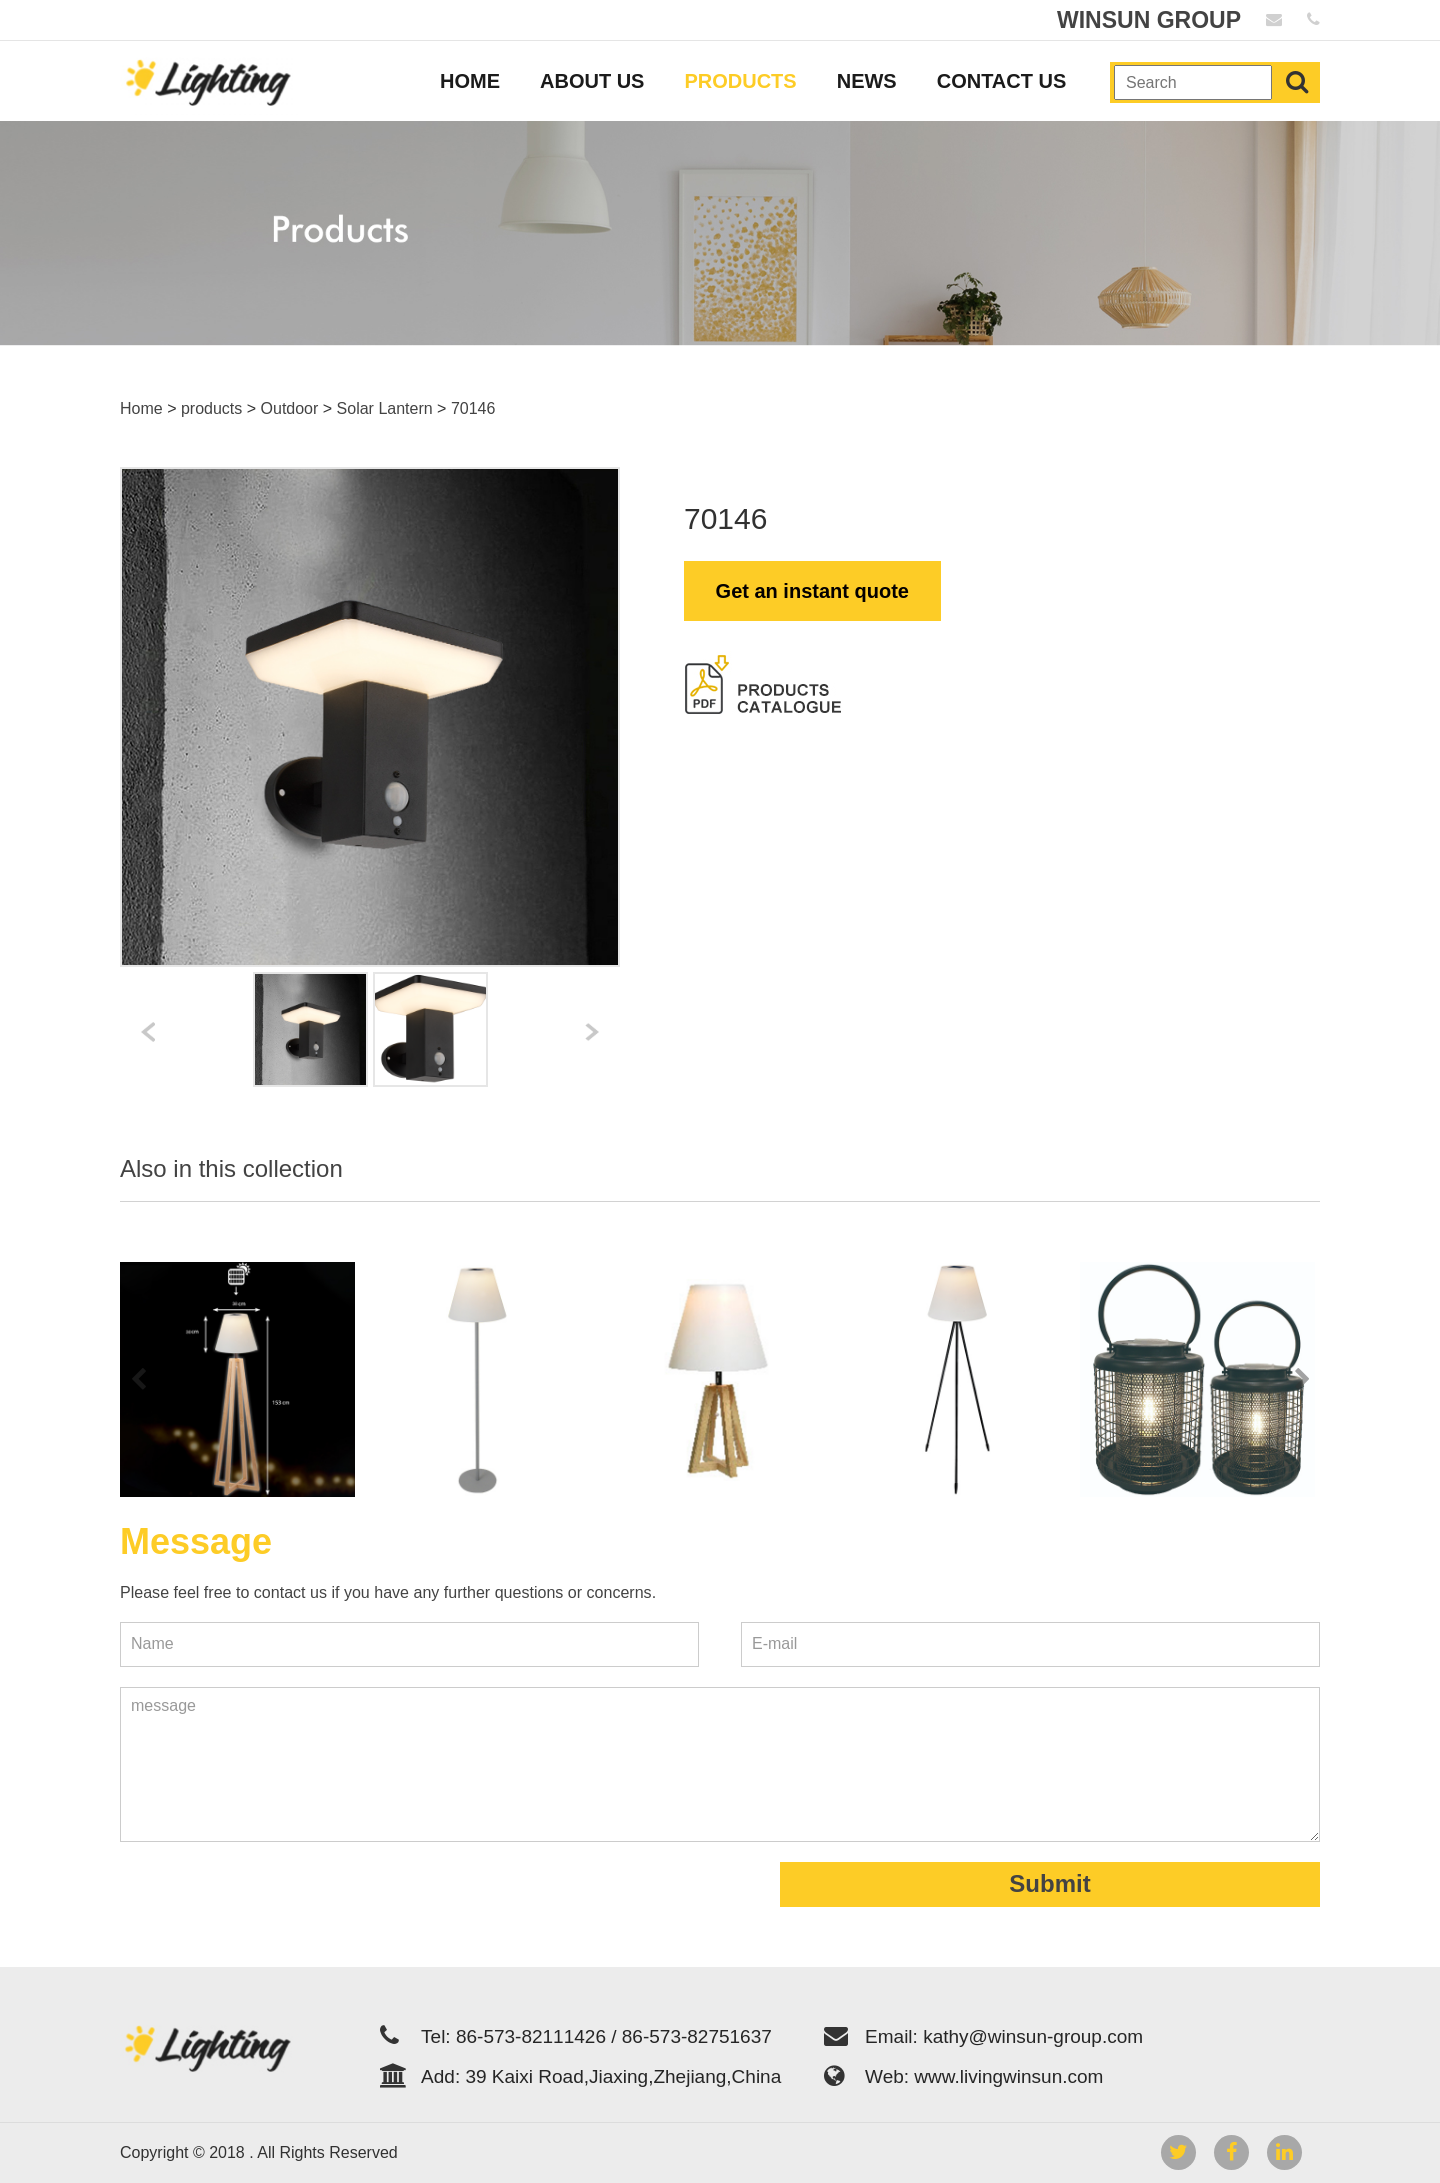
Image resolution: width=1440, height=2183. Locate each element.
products (211, 408)
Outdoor (290, 408)
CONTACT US (1002, 81)
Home (141, 408)
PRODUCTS (740, 81)
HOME (470, 81)
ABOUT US (592, 81)
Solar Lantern (385, 408)
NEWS (867, 81)
